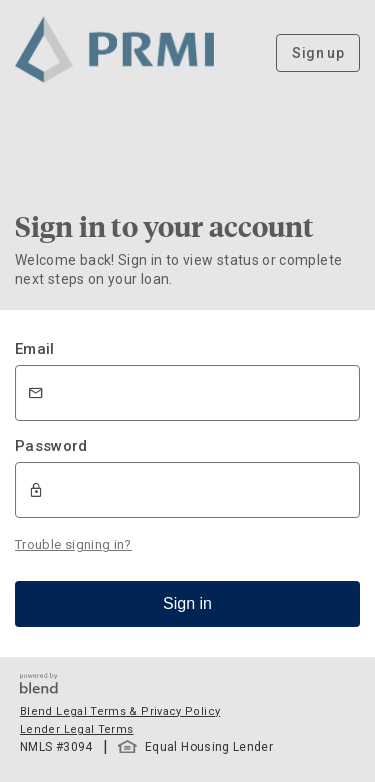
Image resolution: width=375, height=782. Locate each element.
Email (35, 349)
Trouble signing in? (73, 544)
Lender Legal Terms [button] (76, 729)
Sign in (187, 603)
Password (51, 446)
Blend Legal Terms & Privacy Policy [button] (120, 711)
